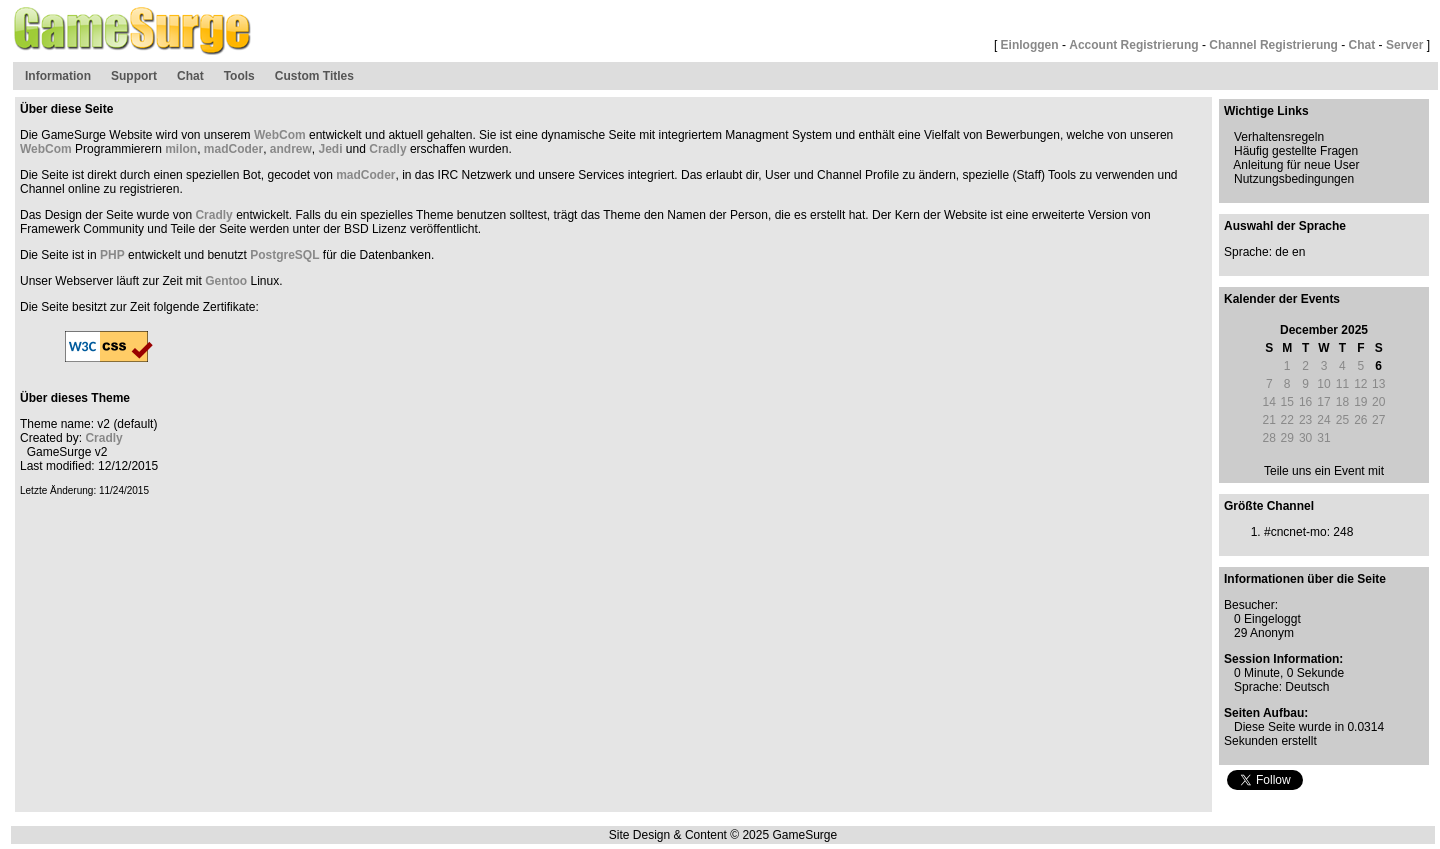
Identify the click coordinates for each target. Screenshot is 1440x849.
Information (58, 76)
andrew (291, 149)
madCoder (233, 149)
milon (181, 149)
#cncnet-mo (1295, 532)
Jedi (331, 149)
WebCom (280, 135)
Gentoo (226, 281)
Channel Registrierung (1273, 45)
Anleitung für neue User (1296, 165)
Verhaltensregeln (1279, 137)
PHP (112, 255)
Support (134, 76)
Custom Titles (314, 76)
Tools (239, 76)
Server (1404, 45)
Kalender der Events (1282, 299)
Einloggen (1030, 45)
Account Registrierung (1133, 45)
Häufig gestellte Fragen (1296, 151)
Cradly (387, 149)
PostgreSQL (284, 255)
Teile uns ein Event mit (1324, 471)
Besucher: (1251, 605)
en (1298, 252)
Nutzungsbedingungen (1294, 179)
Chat (1362, 45)
